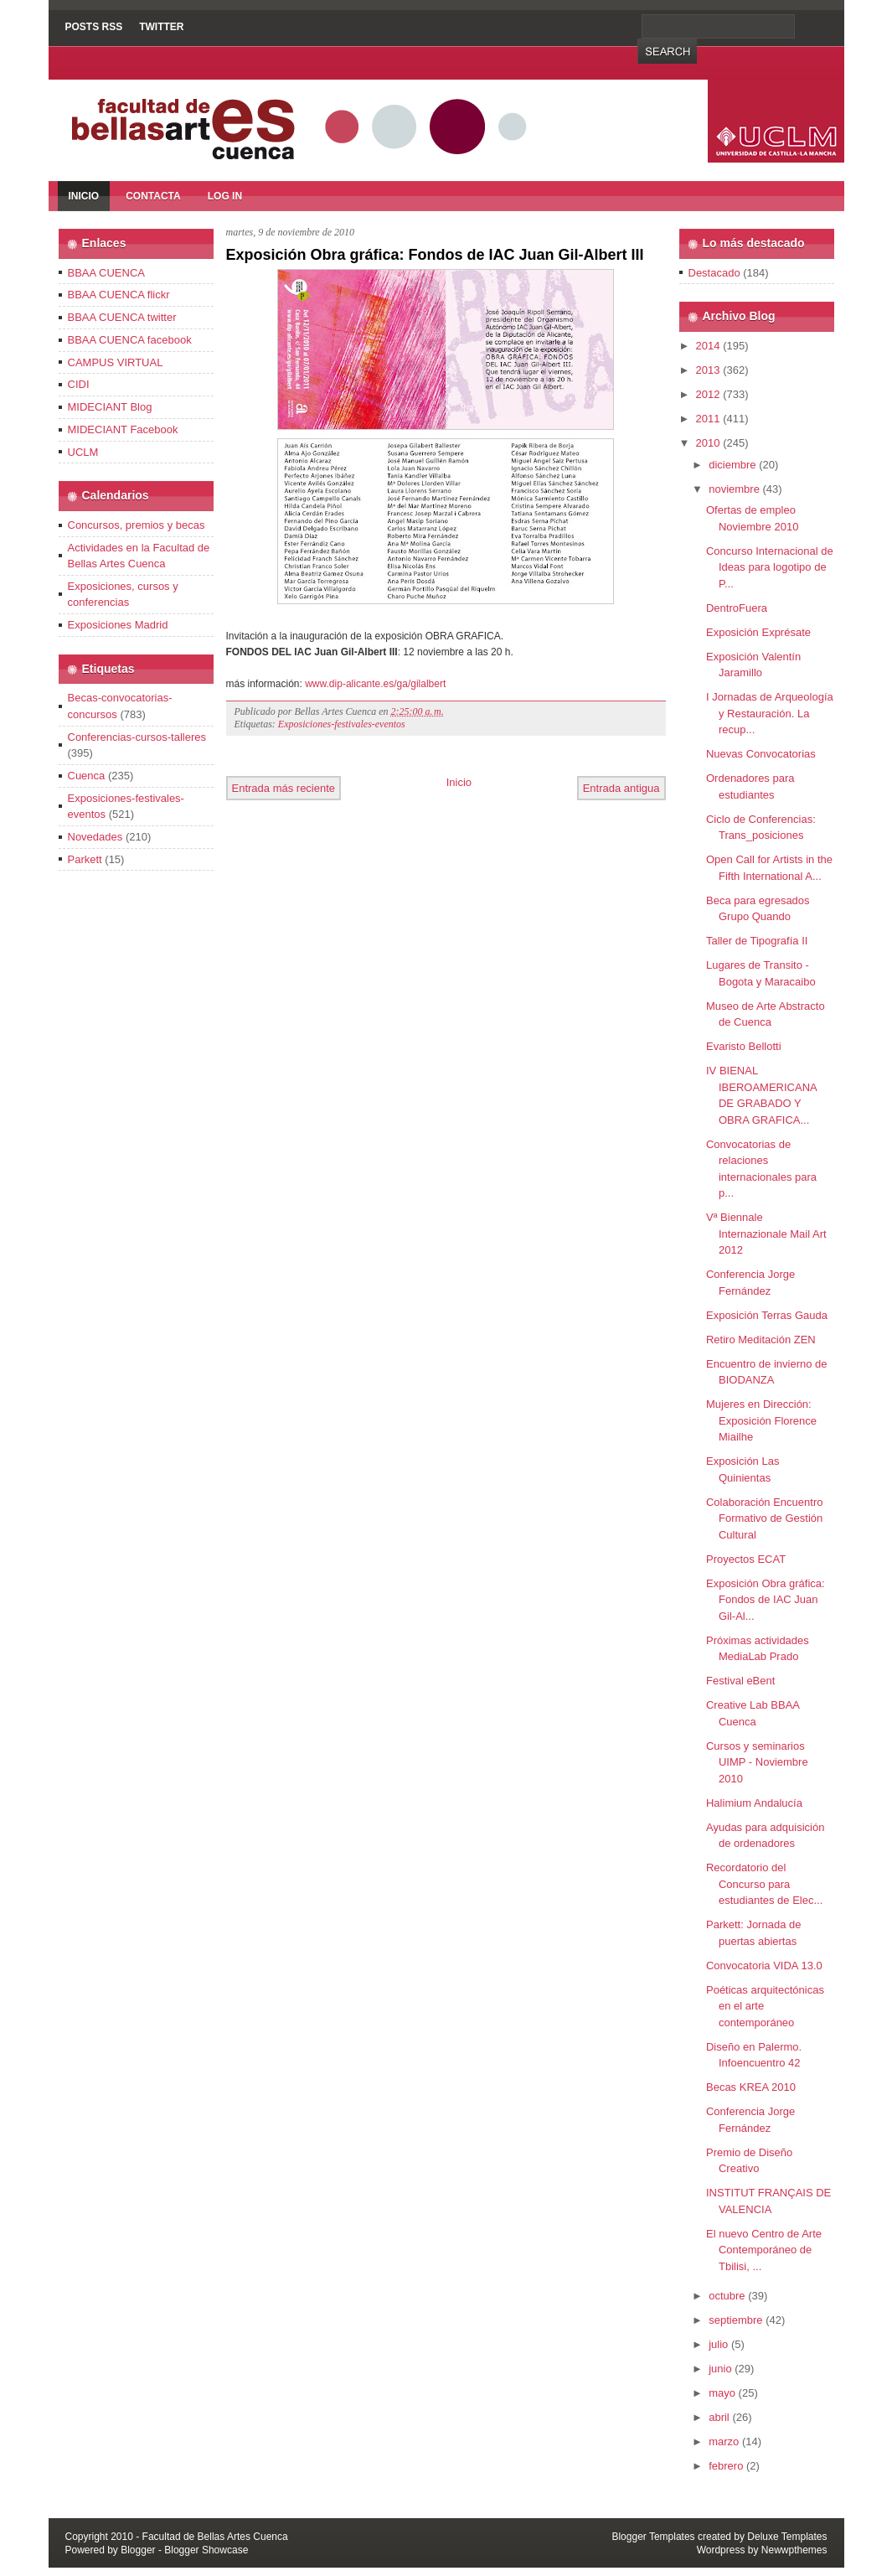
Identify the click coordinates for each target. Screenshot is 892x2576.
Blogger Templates (652, 2536)
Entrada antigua (621, 788)
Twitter (161, 27)
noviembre (734, 489)
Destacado (714, 272)
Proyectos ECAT (746, 1559)
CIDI (79, 384)
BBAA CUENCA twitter (122, 317)
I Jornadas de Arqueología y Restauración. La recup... (769, 713)
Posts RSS (94, 27)
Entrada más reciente (284, 788)
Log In (225, 196)
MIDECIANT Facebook (123, 429)
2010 (708, 443)
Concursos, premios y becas (136, 525)
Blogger (138, 2550)
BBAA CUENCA (106, 272)
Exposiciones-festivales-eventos (341, 724)
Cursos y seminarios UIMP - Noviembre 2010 (757, 1762)
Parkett (85, 859)
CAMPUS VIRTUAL (115, 362)
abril (719, 2417)
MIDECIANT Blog (110, 407)
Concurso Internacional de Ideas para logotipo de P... (769, 567)
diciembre (732, 464)
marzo (724, 2441)
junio (720, 2368)
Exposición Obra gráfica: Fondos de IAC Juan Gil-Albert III (435, 254)
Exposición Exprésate (758, 632)
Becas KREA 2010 (751, 2087)
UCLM (83, 452)
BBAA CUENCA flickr (119, 294)
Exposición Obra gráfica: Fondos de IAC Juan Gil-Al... (765, 1599)
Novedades (95, 836)
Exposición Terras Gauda (767, 1315)
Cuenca (87, 775)
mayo (722, 2393)
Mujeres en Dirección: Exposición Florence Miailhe (761, 1420)
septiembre (735, 2320)
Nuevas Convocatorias (761, 753)
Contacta (153, 196)
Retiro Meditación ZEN (761, 1339)
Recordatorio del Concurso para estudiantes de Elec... (764, 1883)
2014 (708, 345)
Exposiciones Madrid (118, 624)
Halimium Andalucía (754, 1803)
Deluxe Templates (787, 2536)
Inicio (84, 196)
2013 (708, 370)
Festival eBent (740, 1680)
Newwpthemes (794, 2550)
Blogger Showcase (206, 2550)
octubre (727, 2295)
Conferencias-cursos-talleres (137, 737)
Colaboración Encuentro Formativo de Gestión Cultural (764, 1518)
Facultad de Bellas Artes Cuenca (215, 2536)
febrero (726, 2466)
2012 (708, 394)
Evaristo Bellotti (743, 1046)
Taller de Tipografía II (756, 940)
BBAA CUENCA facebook (130, 340)
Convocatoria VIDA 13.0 (764, 1965)
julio (718, 2344)
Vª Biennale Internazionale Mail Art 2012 (766, 1233)
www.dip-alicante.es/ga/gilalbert (375, 684)
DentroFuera (736, 608)
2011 (708, 418)
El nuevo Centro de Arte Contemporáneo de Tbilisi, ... (764, 2250)
